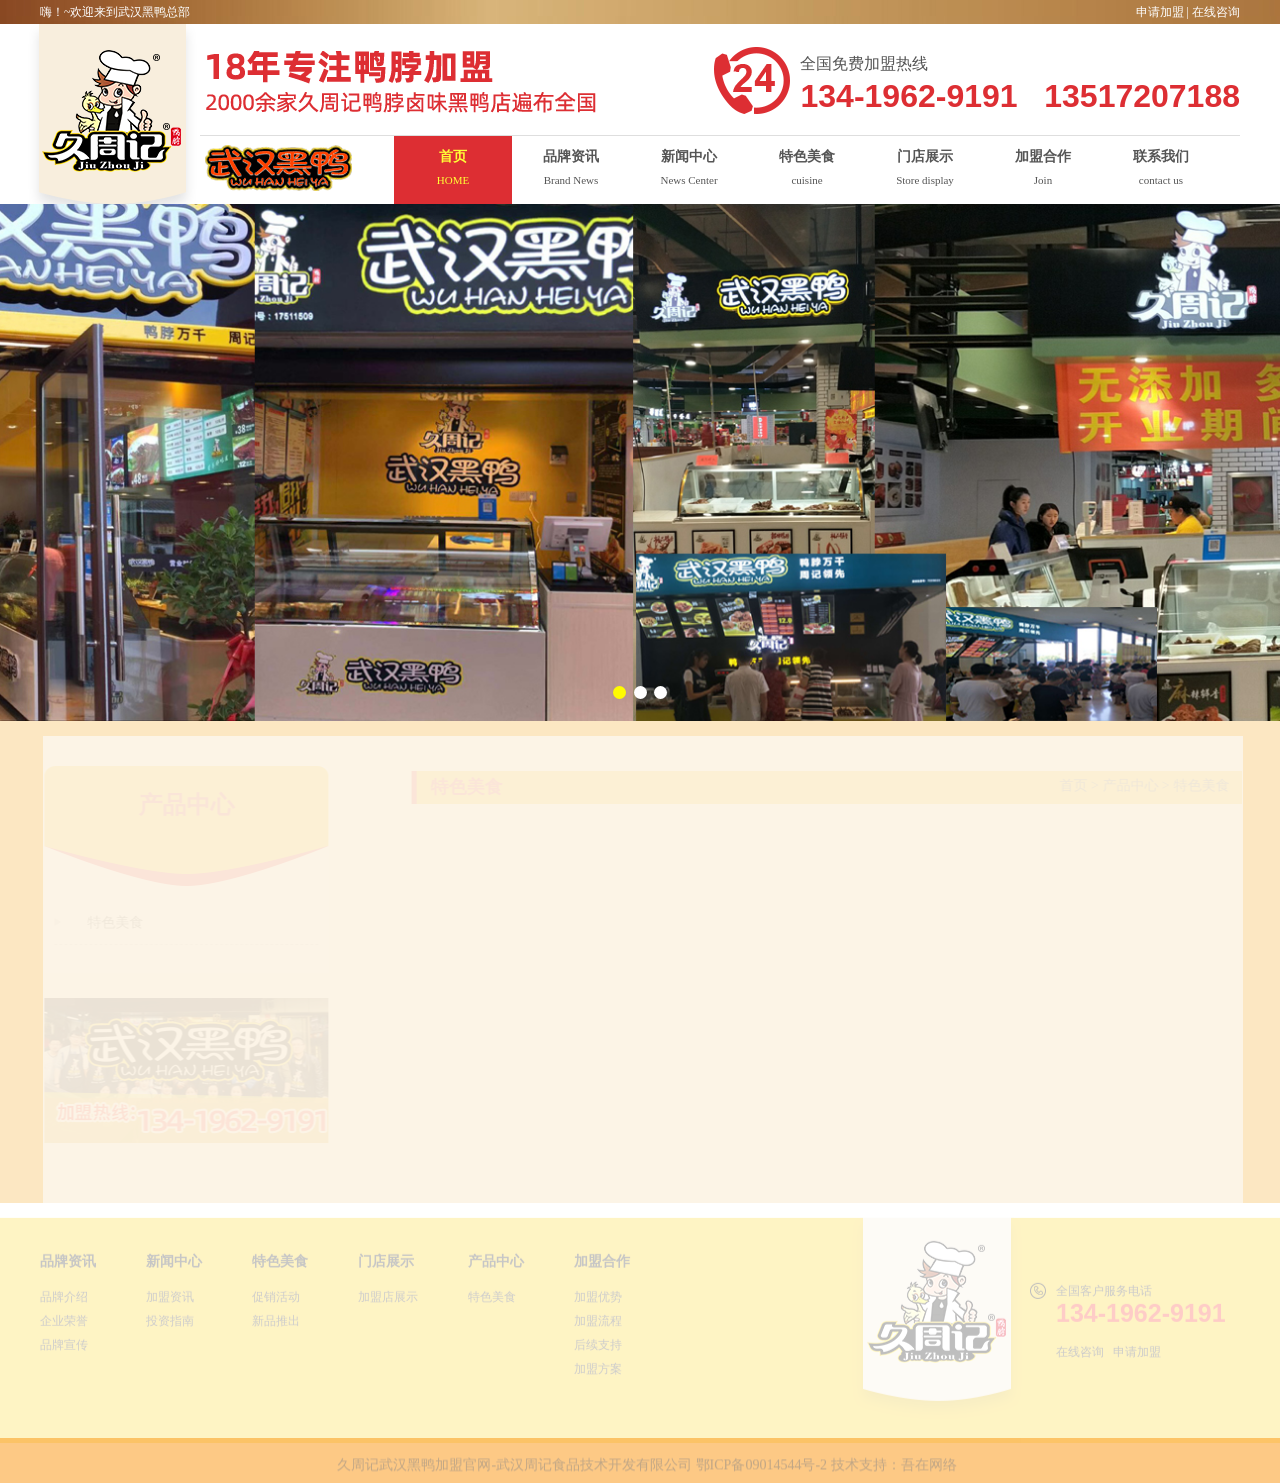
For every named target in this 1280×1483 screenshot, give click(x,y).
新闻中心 (174, 1264)
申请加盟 (1160, 12)
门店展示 (386, 1264)
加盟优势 (598, 1300)
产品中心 (496, 1264)
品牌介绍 (64, 1300)
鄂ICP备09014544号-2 (761, 1468)
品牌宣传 (64, 1348)
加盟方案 (598, 1372)
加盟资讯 (170, 1300)
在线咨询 (1216, 12)
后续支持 (598, 1348)
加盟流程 (598, 1324)
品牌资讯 (68, 1264)
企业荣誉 (64, 1324)
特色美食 (280, 1264)
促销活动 (276, 1300)
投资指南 (170, 1324)
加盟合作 (602, 1264)
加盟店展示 (388, 1300)
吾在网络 (929, 1468)
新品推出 (276, 1324)
